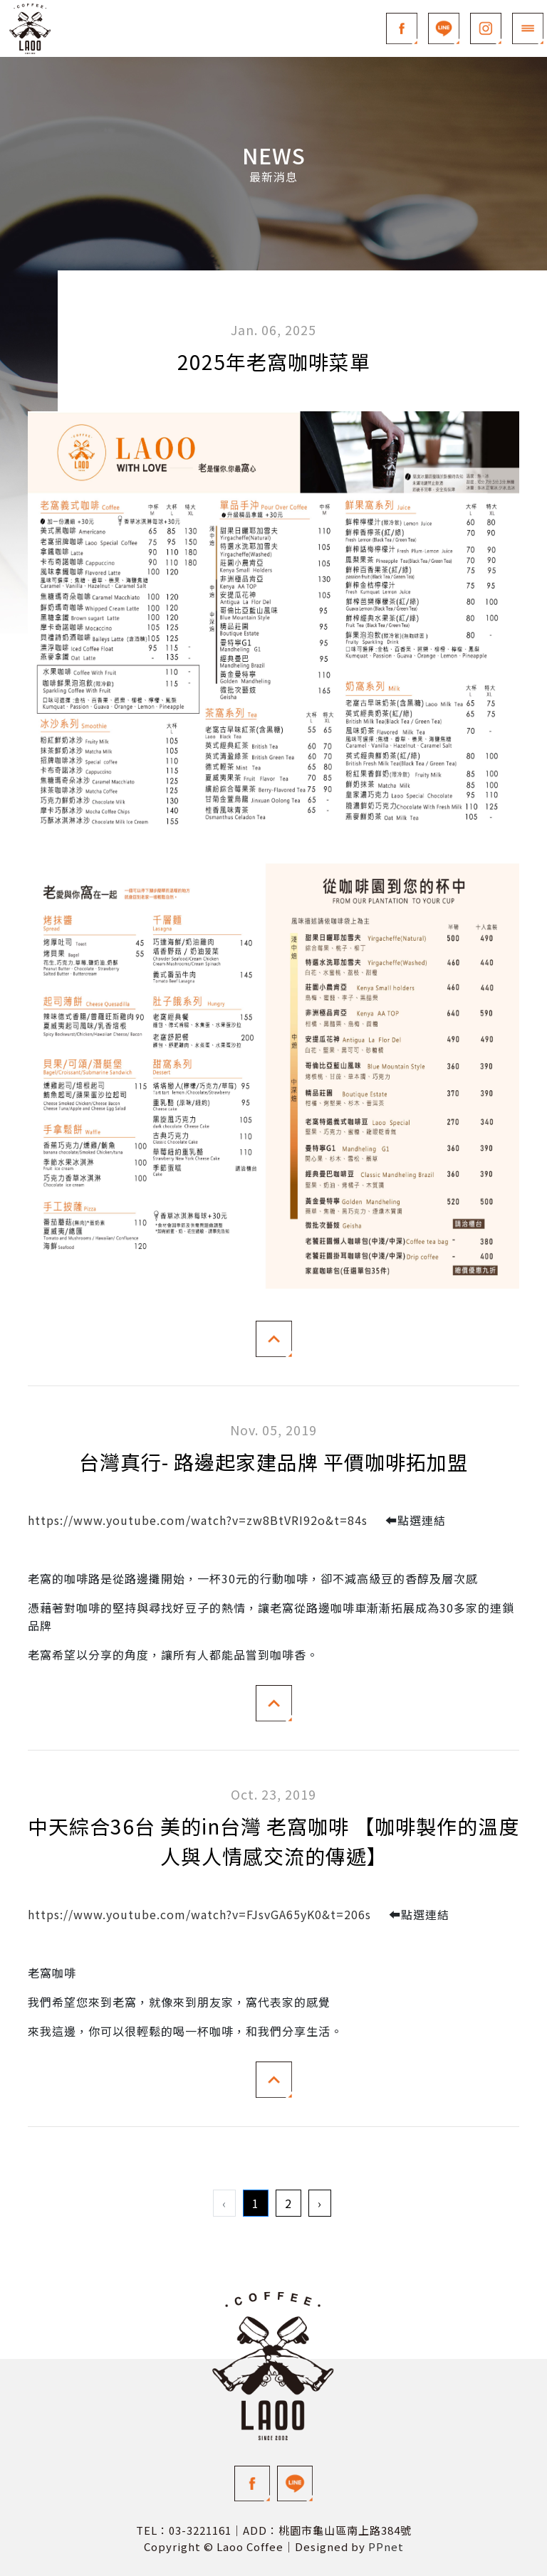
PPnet (386, 2546)
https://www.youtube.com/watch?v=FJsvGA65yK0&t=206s (199, 1914)
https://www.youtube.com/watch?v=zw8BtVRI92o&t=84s (198, 1520)
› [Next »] (320, 2203)
